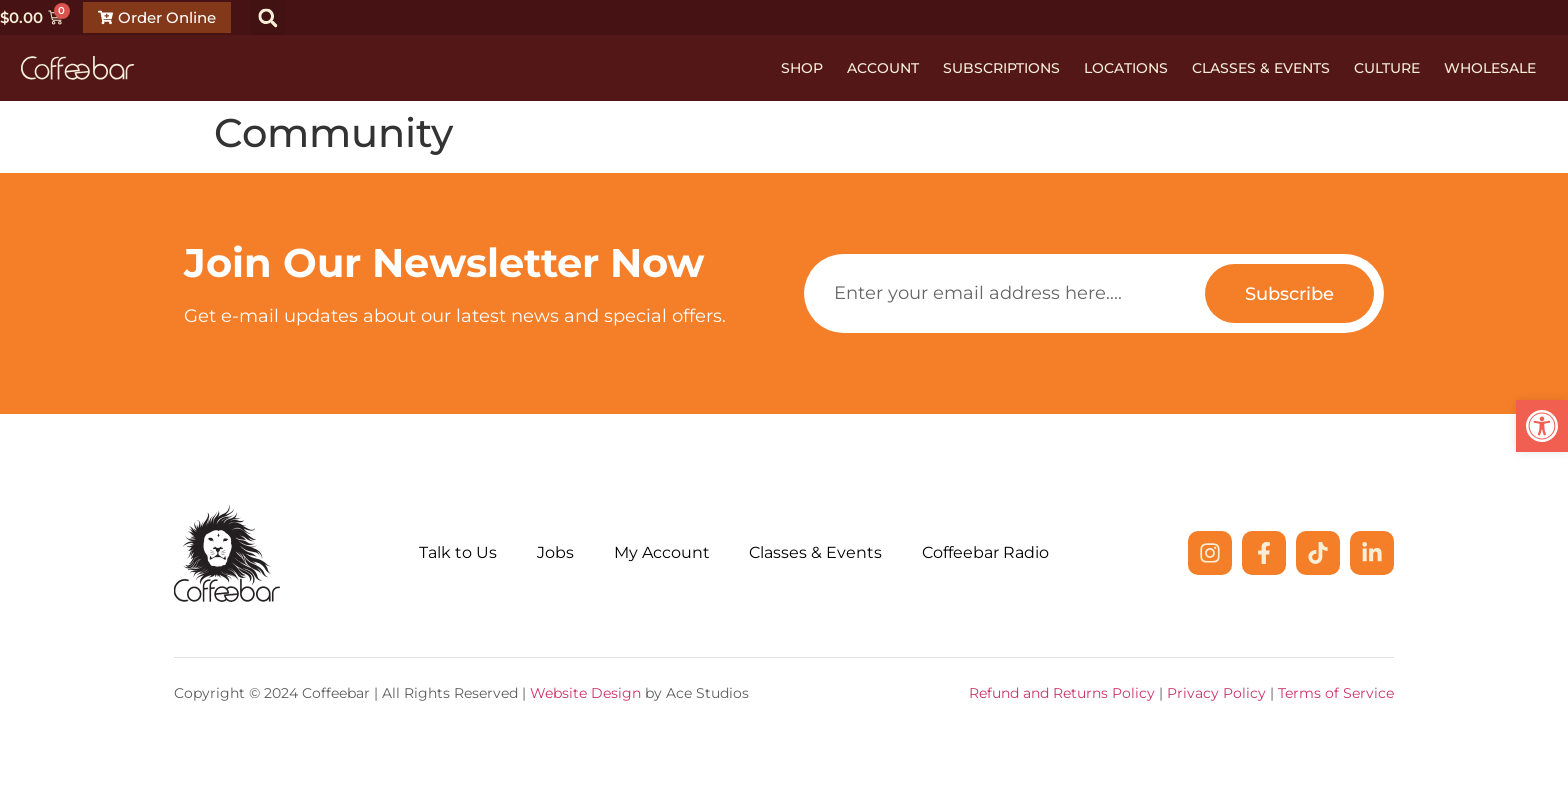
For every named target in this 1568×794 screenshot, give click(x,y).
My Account (662, 552)
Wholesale (1490, 68)
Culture (1387, 68)
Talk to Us (458, 552)
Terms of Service (1336, 693)
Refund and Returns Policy (1062, 693)
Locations (1126, 68)
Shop (802, 68)
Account (883, 68)
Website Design (585, 693)
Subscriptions (1001, 68)
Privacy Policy (1216, 693)
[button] (268, 17)
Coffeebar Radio (986, 552)
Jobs (555, 552)
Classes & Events (1261, 68)
